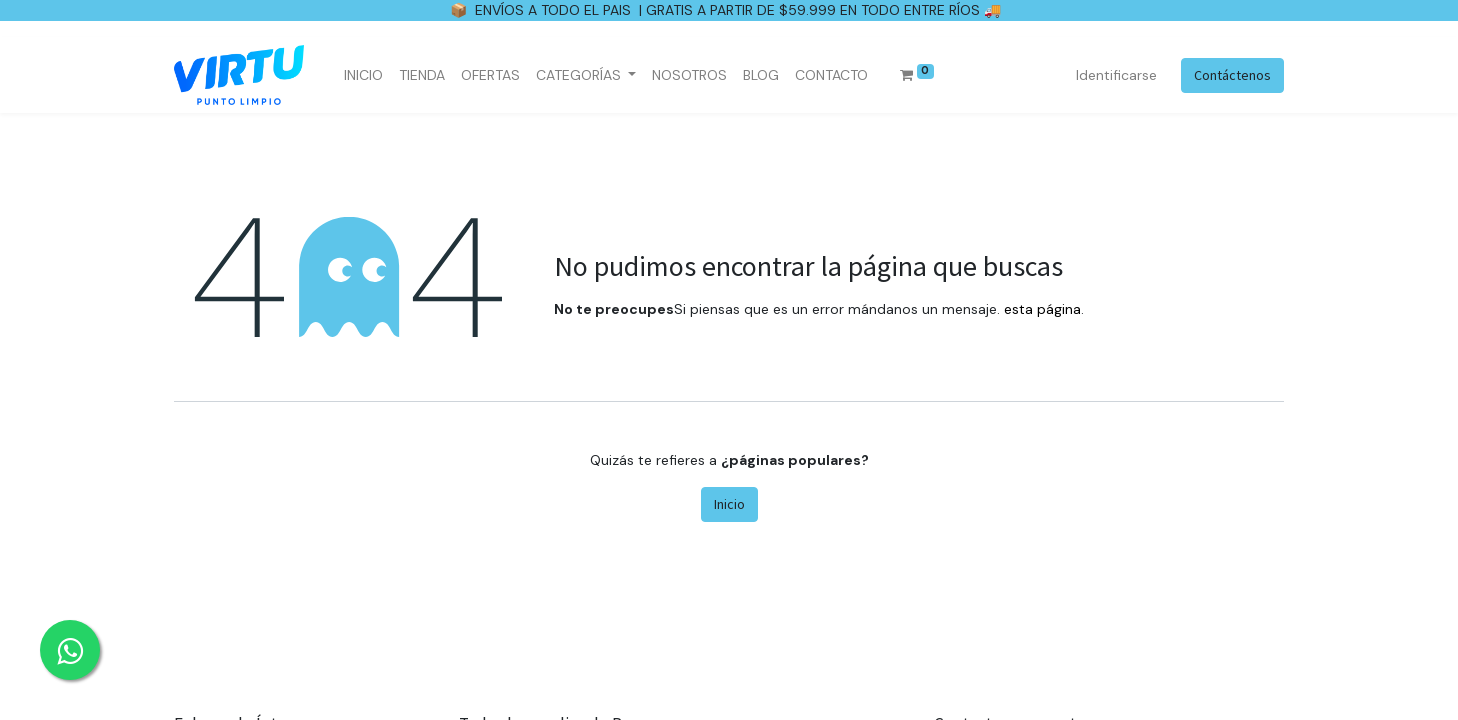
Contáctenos (1232, 75)
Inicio (729, 504)
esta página (1042, 309)
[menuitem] (363, 75)
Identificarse (1116, 75)
